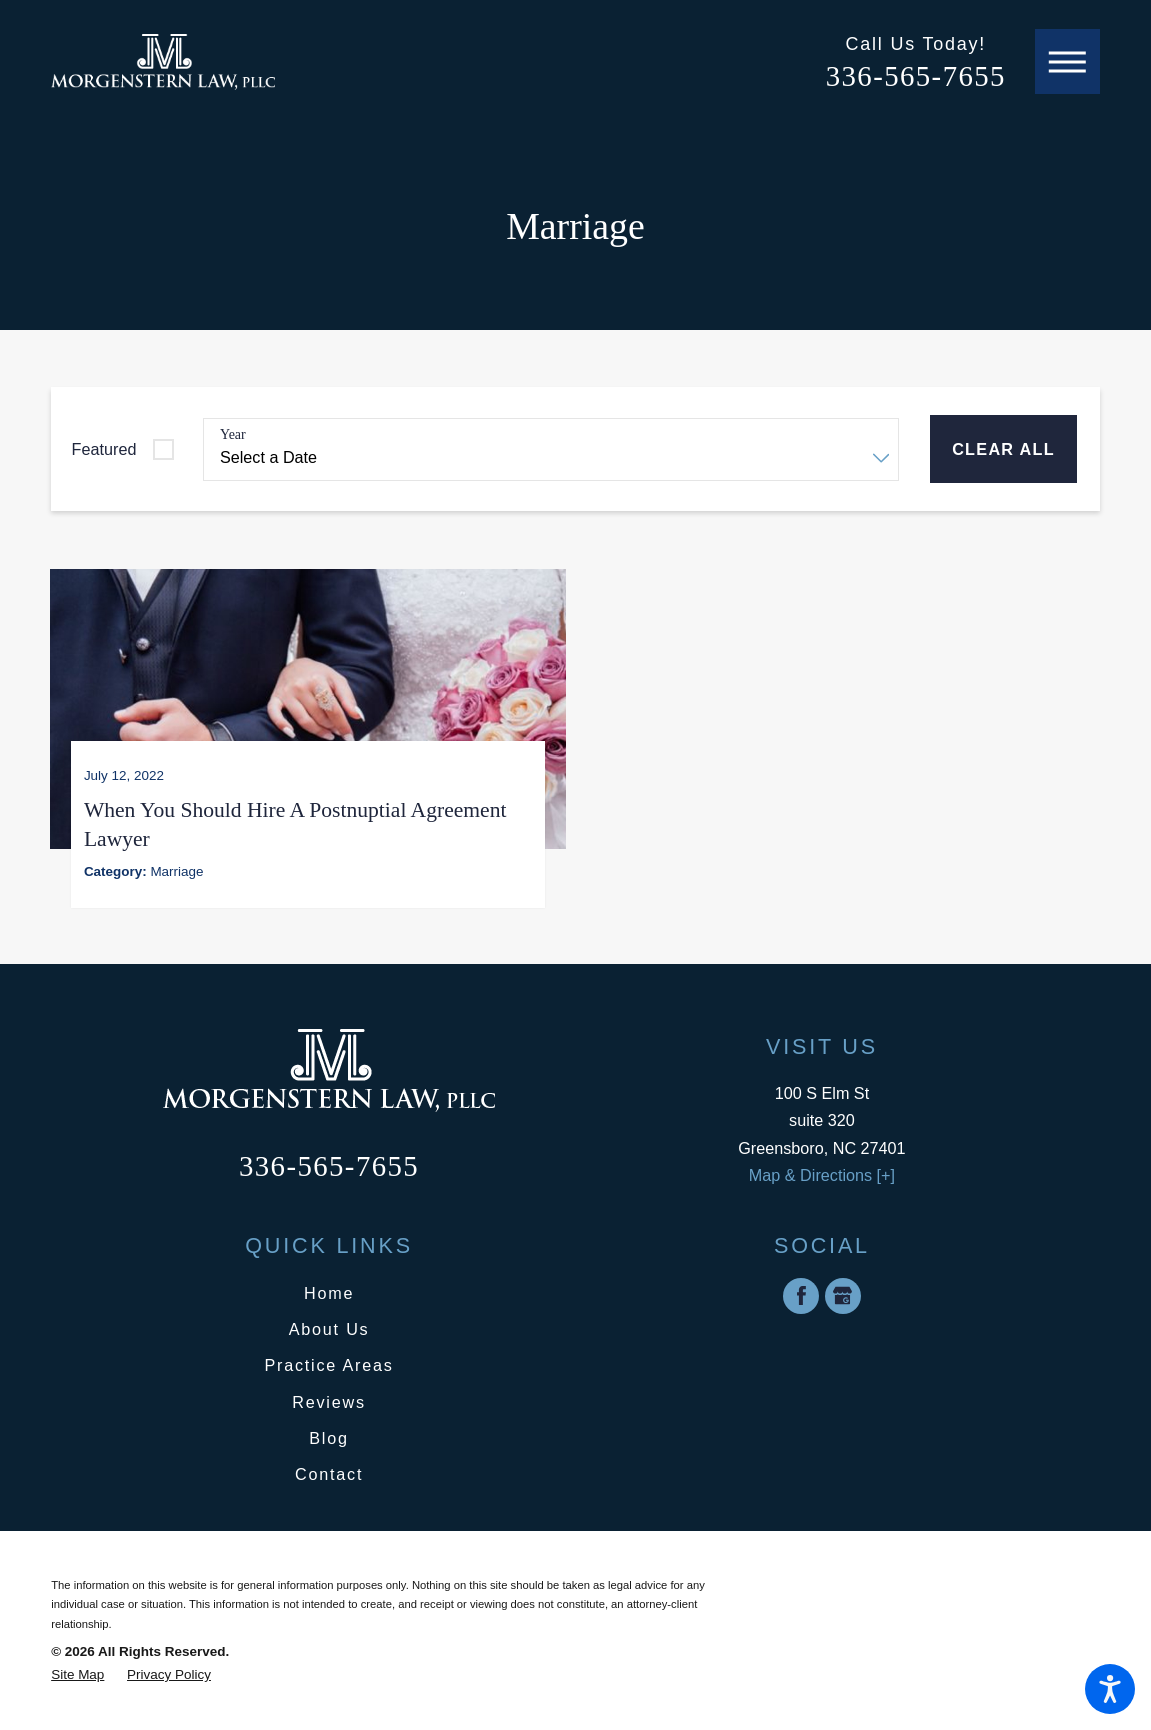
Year (233, 434)
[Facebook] (801, 1293)
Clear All (1003, 449)
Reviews (329, 1399)
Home (329, 1290)
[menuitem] (329, 1290)
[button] (1110, 1689)
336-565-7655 (916, 76)
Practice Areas (328, 1363)
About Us (329, 1326)
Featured (104, 449)
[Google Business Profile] (843, 1293)
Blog (329, 1435)
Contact (329, 1472)
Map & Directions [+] (822, 1172)
